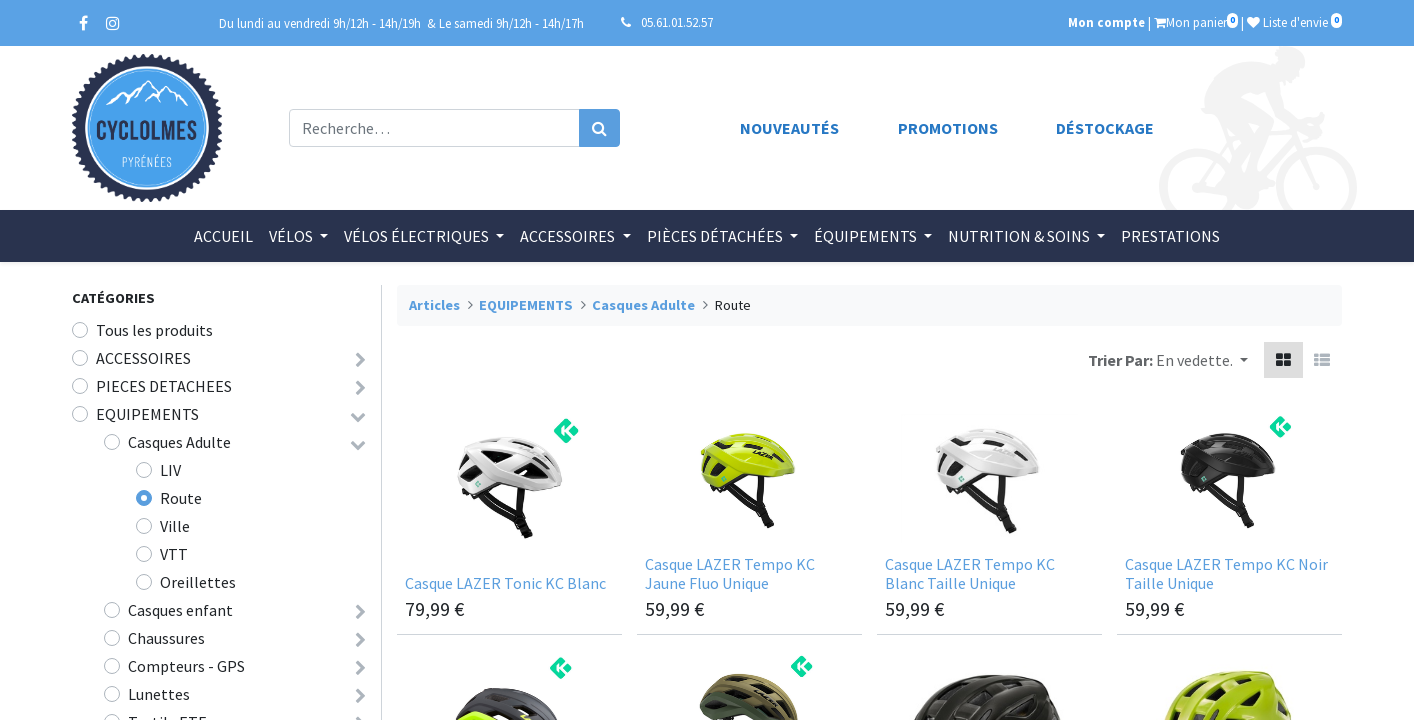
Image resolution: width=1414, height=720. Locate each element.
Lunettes (159, 694)
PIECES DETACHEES (164, 386)
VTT (174, 554)
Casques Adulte (179, 442)
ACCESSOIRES (143, 358)
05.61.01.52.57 (677, 22)
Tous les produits (154, 330)
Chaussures (166, 638)
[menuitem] (223, 236)
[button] (1202, 360)
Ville (175, 526)
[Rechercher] (599, 128)
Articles (434, 305)
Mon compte (1106, 22)
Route (181, 498)
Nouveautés (789, 128)
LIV (170, 470)
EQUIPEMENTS (147, 414)
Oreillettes (198, 582)
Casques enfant (180, 610)
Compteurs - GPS (186, 666)
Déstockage (1105, 128)
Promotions (948, 128)
